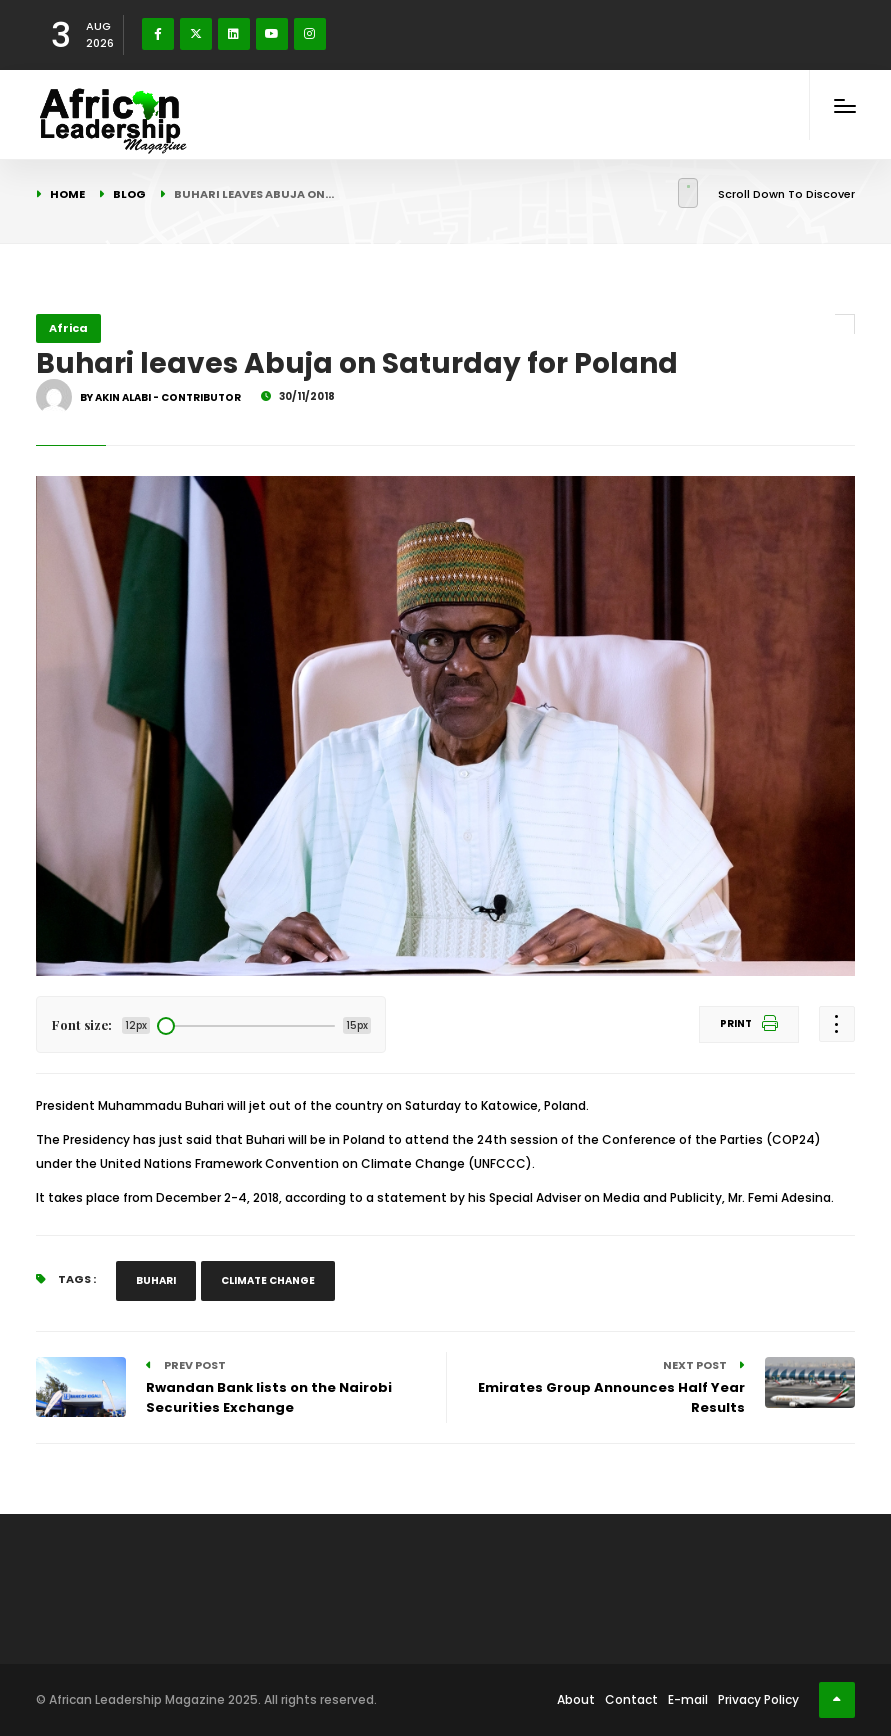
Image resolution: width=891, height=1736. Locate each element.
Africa (68, 328)
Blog (129, 194)
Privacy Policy (758, 1699)
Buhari (156, 1280)
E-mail (688, 1699)
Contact (631, 1699)
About (576, 1699)
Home (67, 194)
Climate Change (268, 1280)
